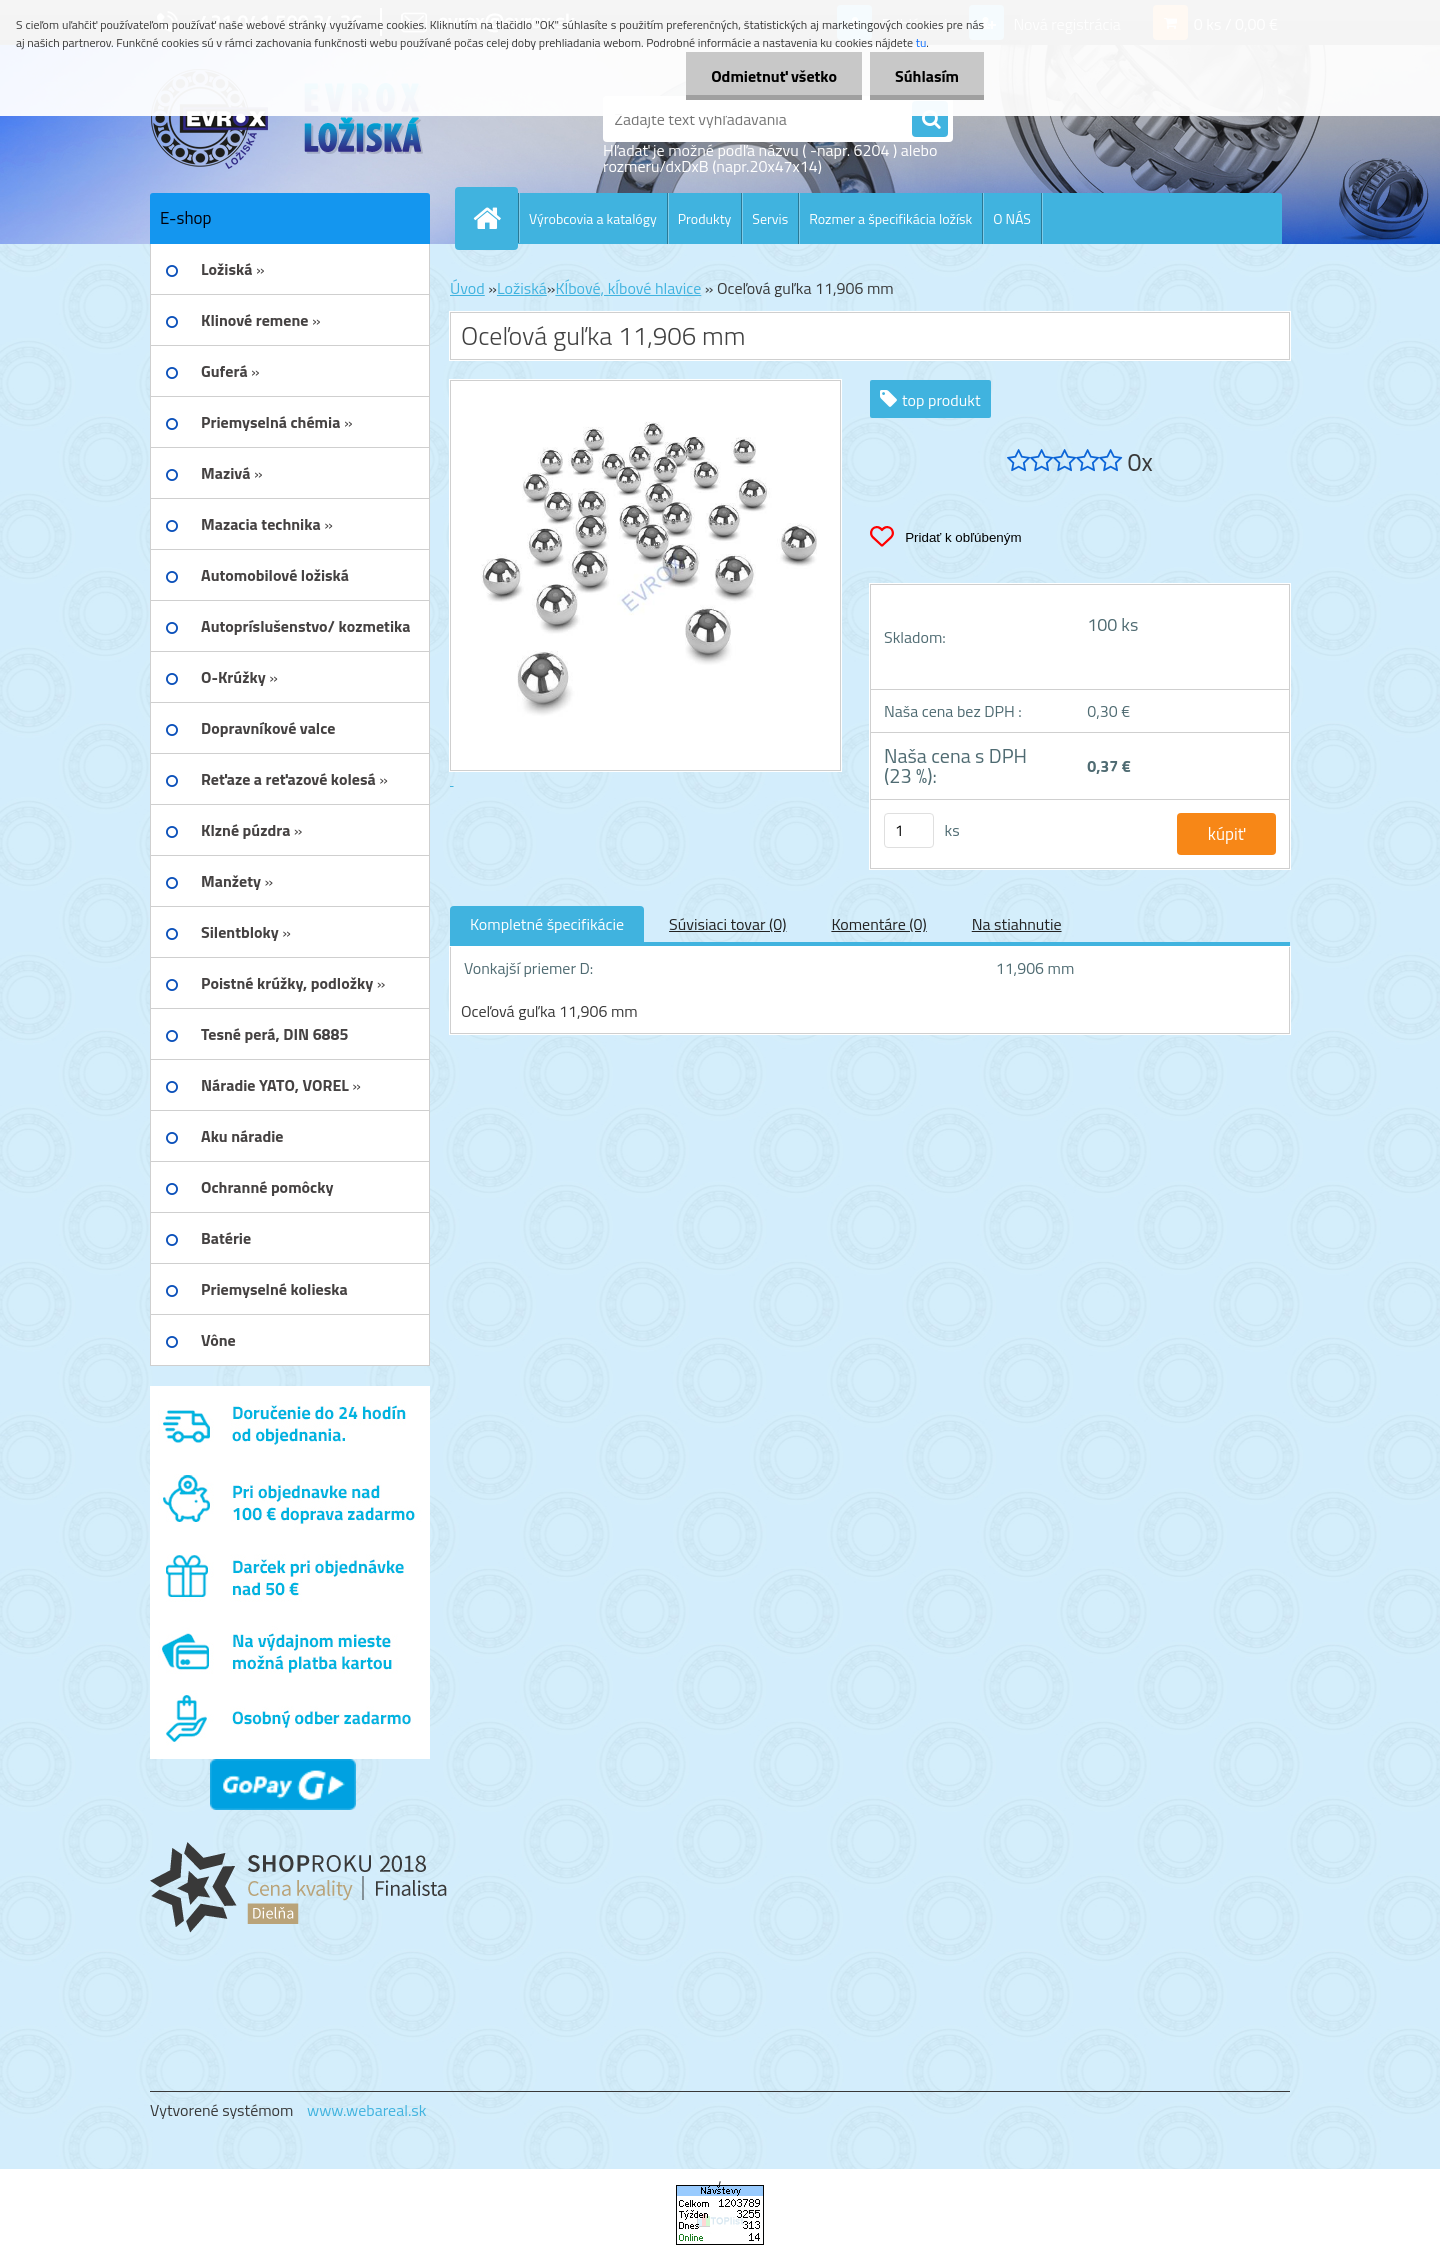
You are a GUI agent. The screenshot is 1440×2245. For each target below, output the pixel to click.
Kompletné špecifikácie (547, 924)
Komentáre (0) (878, 924)
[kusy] (909, 830)
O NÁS (1012, 218)
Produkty (705, 218)
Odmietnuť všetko (774, 76)
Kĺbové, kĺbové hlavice (628, 288)
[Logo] (287, 119)
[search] (930, 120)
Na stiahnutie (1017, 924)
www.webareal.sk (367, 2110)
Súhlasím (927, 76)
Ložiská (522, 288)
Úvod (467, 288)
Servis (770, 218)
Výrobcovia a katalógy (593, 218)
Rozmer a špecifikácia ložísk (890, 218)
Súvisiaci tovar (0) (727, 924)
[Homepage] (495, 218)
